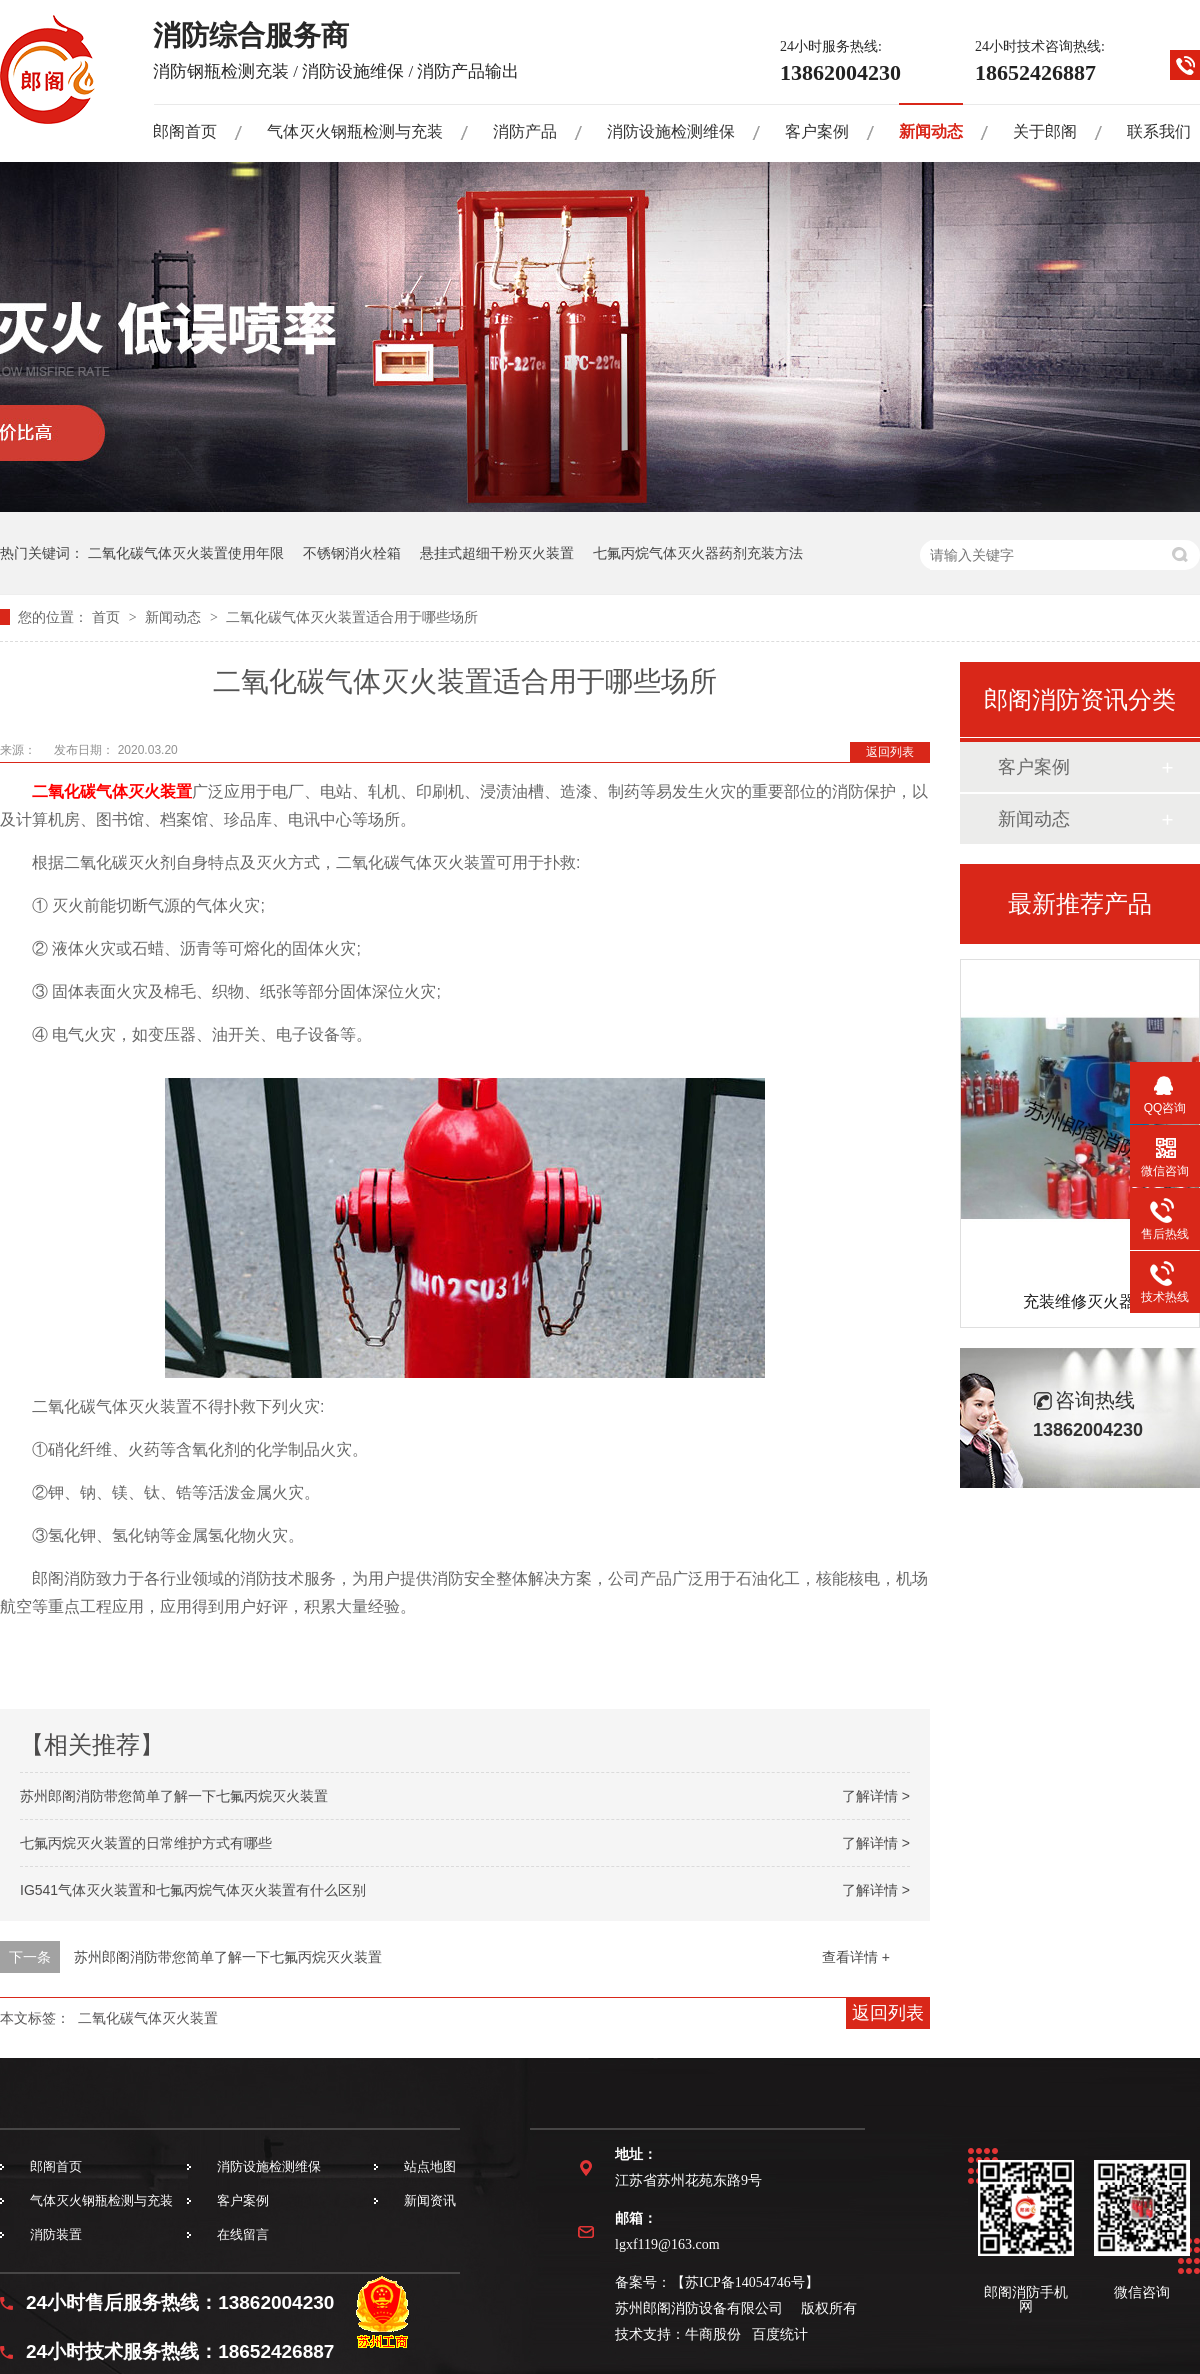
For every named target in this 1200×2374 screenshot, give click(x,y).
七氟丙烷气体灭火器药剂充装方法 (698, 553)
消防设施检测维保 (671, 131)
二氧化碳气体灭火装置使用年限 (186, 553)
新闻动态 (931, 131)
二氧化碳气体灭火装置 (112, 791)
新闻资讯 (430, 2200)
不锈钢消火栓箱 (352, 553)
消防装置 (56, 2234)
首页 (108, 617)
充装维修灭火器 (1079, 1301)
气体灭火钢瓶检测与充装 (355, 131)
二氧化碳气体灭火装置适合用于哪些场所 (352, 617)
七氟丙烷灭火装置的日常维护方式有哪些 (146, 1843)
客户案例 (817, 131)
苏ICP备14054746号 (745, 2282)
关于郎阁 (1045, 131)
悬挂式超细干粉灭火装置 (497, 553)
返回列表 (890, 752)
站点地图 (430, 2166)
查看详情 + (856, 1957)
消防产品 (525, 131)
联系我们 (1159, 131)
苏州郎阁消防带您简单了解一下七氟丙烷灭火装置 (174, 1796)
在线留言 (243, 2234)
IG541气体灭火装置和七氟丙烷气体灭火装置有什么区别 (193, 1890)
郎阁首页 (185, 131)
